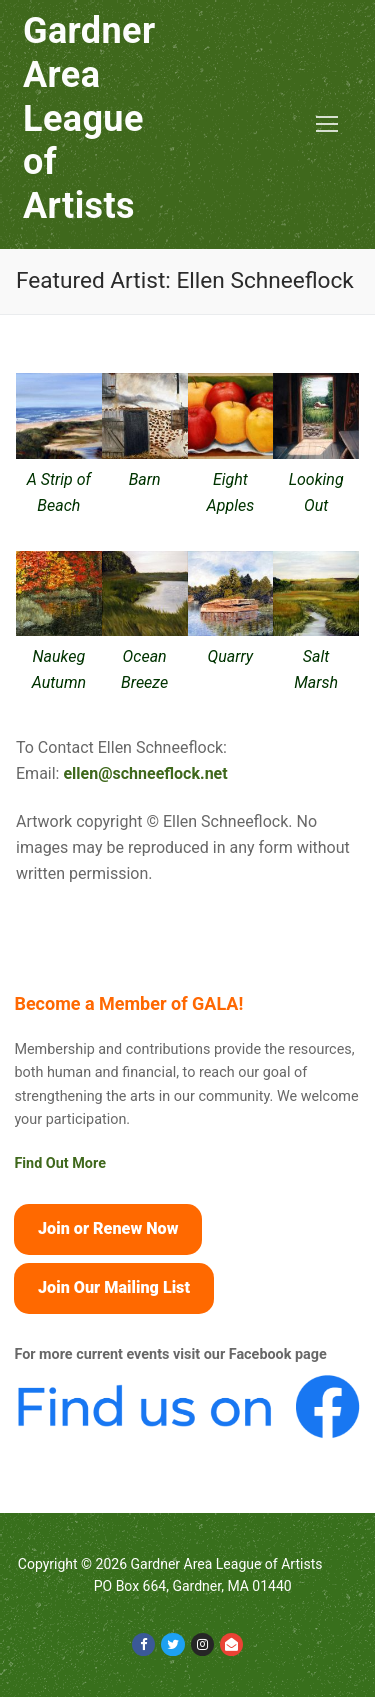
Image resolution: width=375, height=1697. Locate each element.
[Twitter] (172, 1644)
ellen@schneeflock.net (145, 773)
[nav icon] (327, 125)
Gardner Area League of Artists (89, 118)
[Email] (231, 1644)
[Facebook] (143, 1644)
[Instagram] (202, 1644)
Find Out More (60, 1163)
